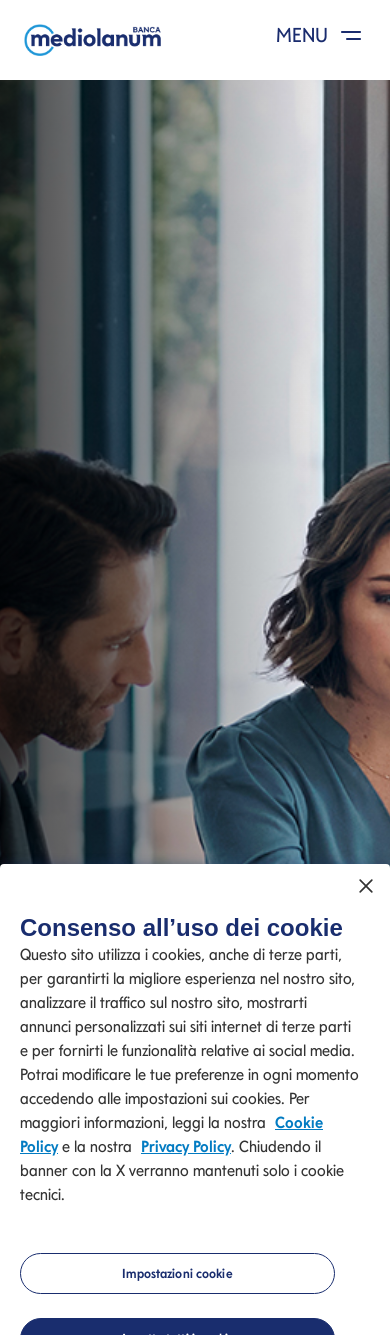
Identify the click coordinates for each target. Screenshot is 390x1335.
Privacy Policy (186, 1153)
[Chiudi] (366, 893)
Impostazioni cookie (177, 1280)
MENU (322, 35)
